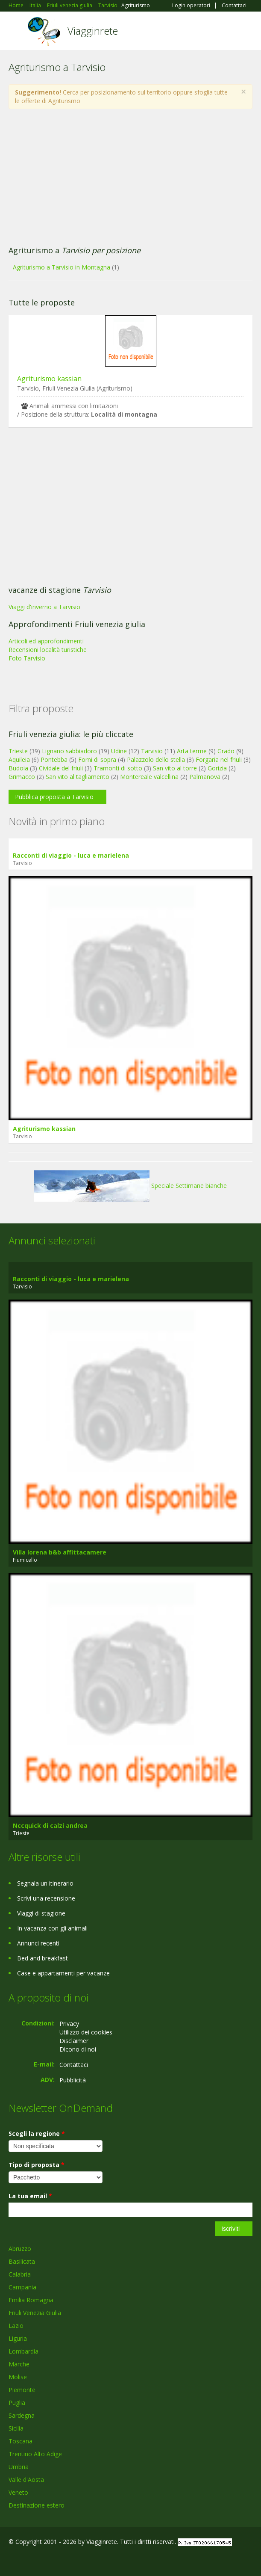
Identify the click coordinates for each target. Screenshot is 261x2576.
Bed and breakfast (42, 1958)
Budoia (18, 768)
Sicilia (16, 2428)
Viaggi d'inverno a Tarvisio (44, 607)
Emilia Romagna (31, 2300)
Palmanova (204, 777)
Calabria (20, 2274)
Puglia (17, 2402)
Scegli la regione (37, 2133)
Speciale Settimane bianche (130, 1185)
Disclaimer (73, 2041)
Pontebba (54, 759)
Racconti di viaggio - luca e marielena (71, 855)
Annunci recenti (38, 1943)
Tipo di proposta (37, 2165)
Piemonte (22, 2390)
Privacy (69, 2023)
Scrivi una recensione (46, 1898)
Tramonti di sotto (118, 768)
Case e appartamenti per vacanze (63, 1973)
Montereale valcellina (149, 777)
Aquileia (19, 759)
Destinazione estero (37, 2505)
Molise (18, 2377)
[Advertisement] (130, 177)
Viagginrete (92, 31)
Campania (22, 2287)
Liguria (18, 2338)
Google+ (29, 2560)
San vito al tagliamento (77, 777)
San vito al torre (175, 768)
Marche (19, 2364)
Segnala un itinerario (45, 1883)
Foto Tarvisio (27, 658)
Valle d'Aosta (26, 2479)
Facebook (11, 2560)
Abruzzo (20, 2248)
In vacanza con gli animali (52, 1928)
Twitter (50, 2560)
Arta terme (192, 751)
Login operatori (191, 6)
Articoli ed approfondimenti (46, 641)
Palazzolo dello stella (156, 759)
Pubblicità (72, 2080)
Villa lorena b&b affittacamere (59, 1552)
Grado (226, 751)
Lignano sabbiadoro (69, 751)
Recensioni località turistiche (48, 649)
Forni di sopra (97, 759)
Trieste (18, 751)
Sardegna (22, 2415)
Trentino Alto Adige (35, 2454)
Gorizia (217, 768)
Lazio (16, 2325)
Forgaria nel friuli (219, 759)
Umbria (19, 2467)
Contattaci (234, 6)
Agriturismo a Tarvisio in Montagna (61, 267)
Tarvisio (152, 751)
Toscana (20, 2441)
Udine (119, 751)
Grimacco (22, 777)
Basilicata (22, 2261)
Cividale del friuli (61, 768)
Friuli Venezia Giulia (35, 2313)
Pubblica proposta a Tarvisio (54, 797)
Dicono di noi (77, 2049)
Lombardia (23, 2351)
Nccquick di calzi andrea (50, 1825)
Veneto (18, 2492)
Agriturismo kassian (49, 378)
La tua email (30, 2196)
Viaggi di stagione (41, 1913)
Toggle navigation (16, 31)
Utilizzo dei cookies (85, 2032)
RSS (70, 2560)
